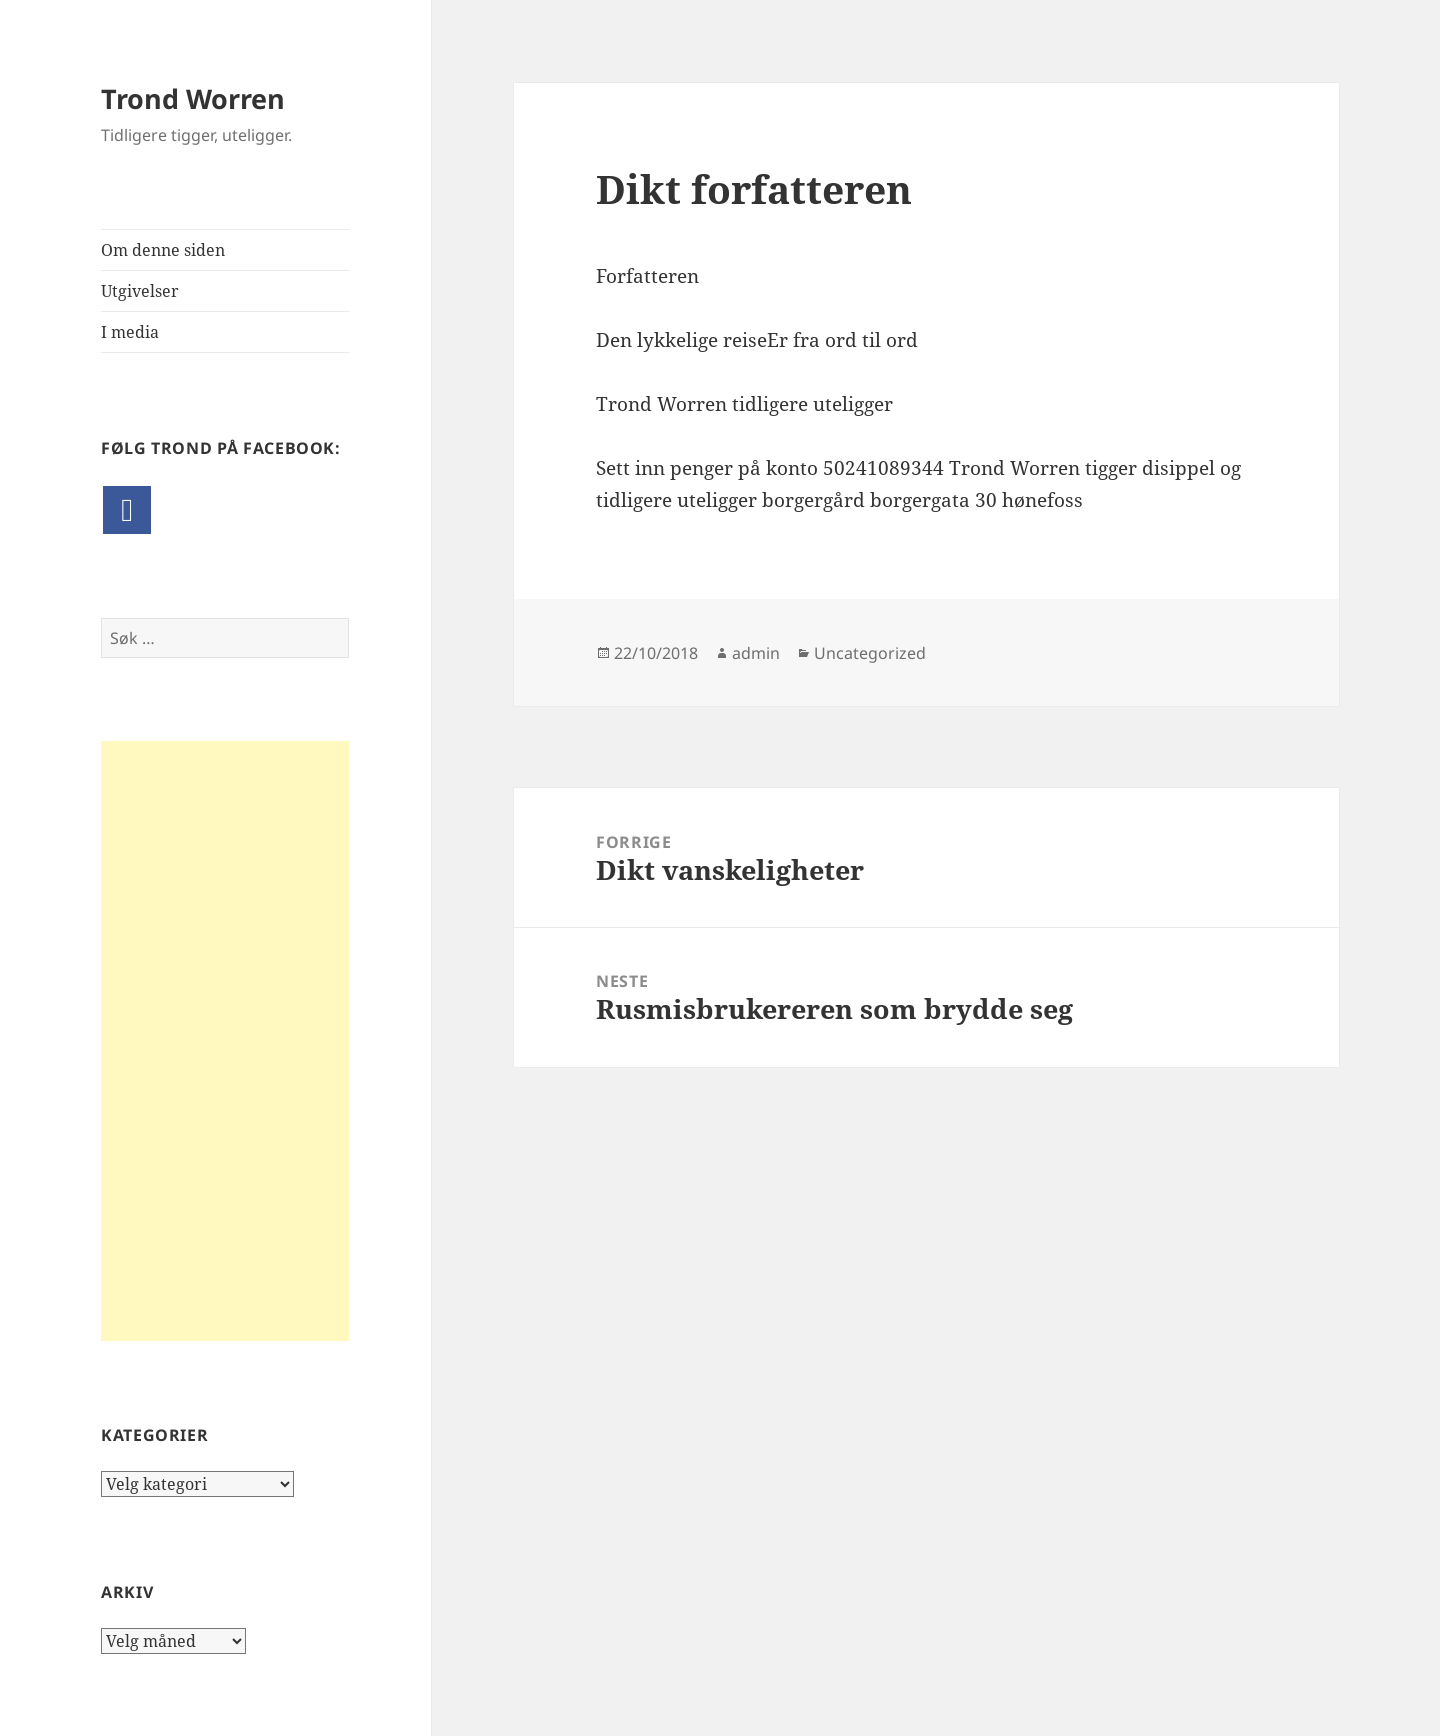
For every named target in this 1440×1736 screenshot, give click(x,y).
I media (130, 332)
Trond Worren (193, 98)
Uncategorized (870, 653)
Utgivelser (140, 291)
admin (756, 653)
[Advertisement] (225, 1041)
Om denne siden (163, 250)
